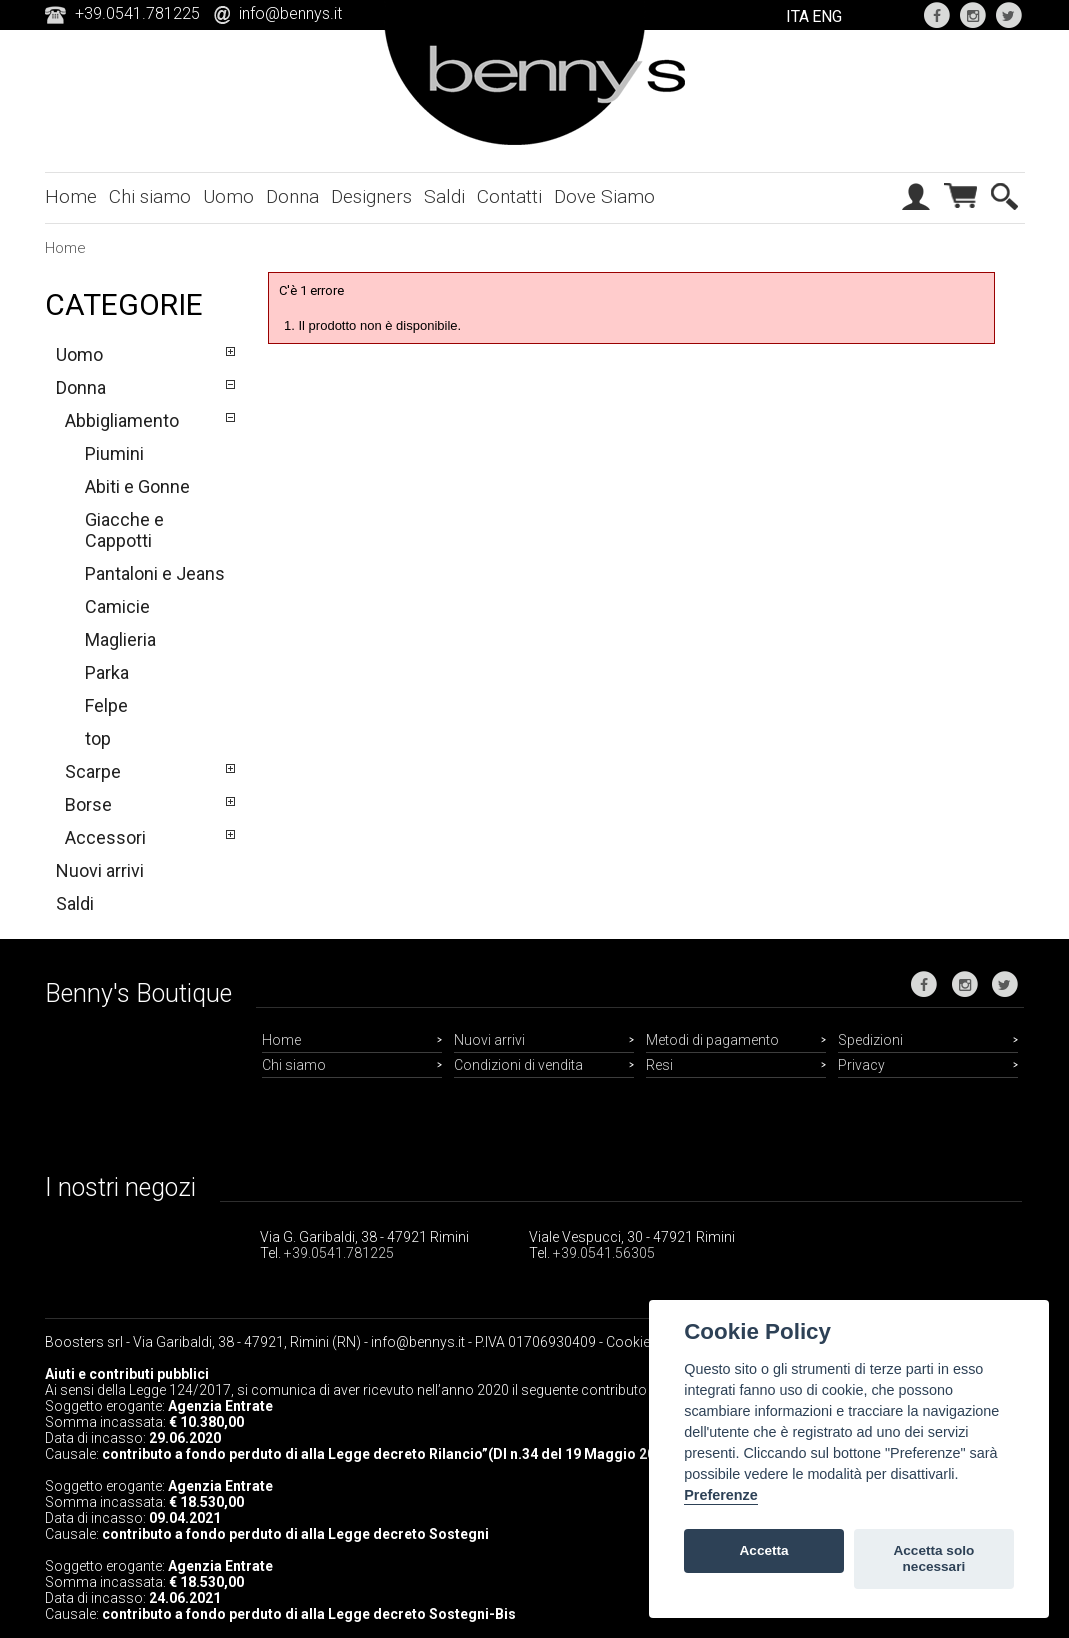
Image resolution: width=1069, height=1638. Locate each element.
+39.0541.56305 (604, 1253)
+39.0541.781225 (339, 1253)
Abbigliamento (122, 420)
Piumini (114, 453)
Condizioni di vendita (518, 1065)
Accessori (105, 837)
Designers (371, 196)
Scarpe (93, 771)
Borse (88, 804)
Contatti (509, 196)
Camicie (117, 606)
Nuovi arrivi (100, 870)
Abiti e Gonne (137, 486)
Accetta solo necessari (933, 1558)
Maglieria (120, 639)
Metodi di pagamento (712, 1040)
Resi (659, 1065)
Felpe (106, 705)
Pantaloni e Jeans (155, 573)
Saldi (444, 196)
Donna (292, 196)
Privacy (861, 1065)
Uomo (228, 196)
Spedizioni (870, 1040)
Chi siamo (150, 196)
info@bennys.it (290, 13)
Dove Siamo (604, 196)
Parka (107, 672)
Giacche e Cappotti (124, 530)
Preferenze (721, 1495)
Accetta (764, 1550)
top (98, 738)
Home (71, 196)
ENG (827, 16)
